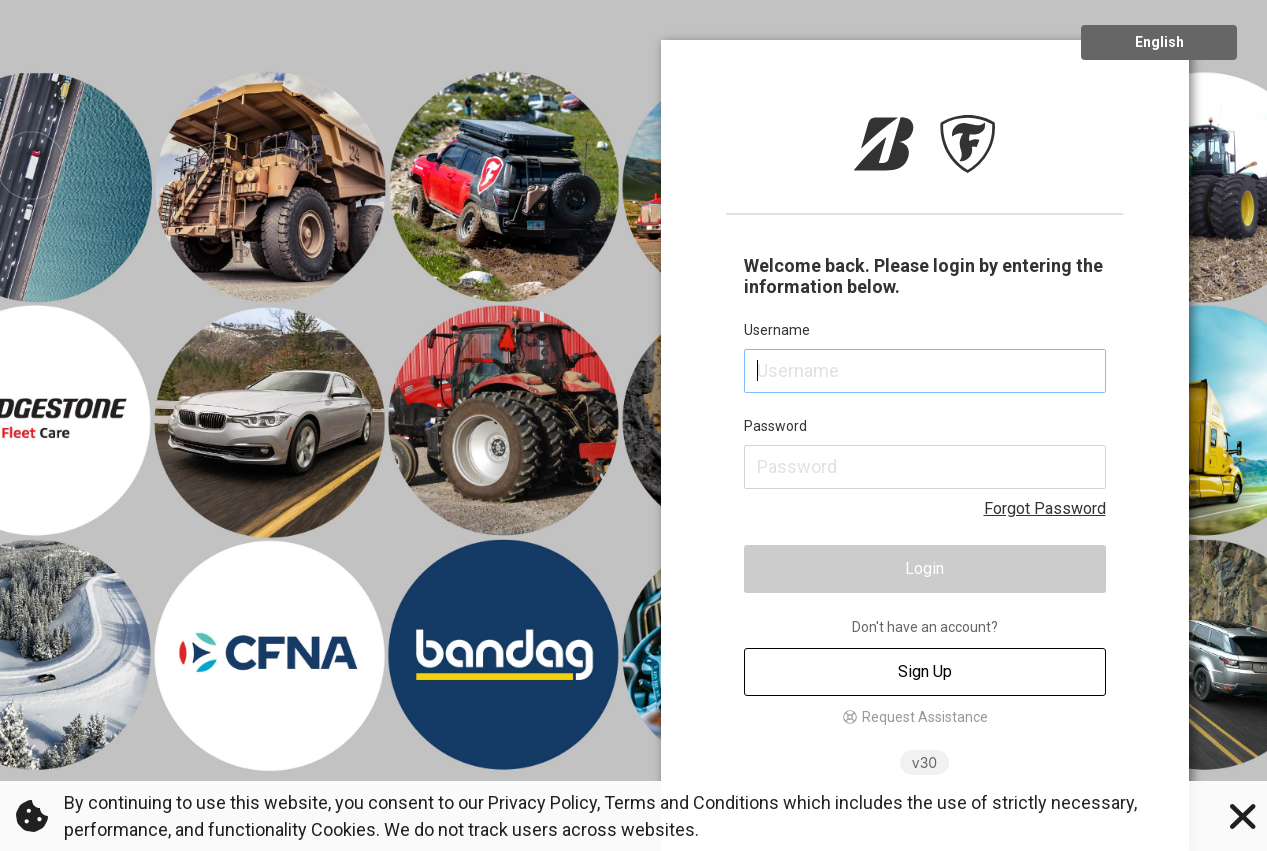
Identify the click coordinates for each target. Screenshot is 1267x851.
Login (924, 568)
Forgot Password (1045, 508)
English (1159, 42)
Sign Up (925, 671)
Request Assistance (925, 717)
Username (777, 330)
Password (775, 426)
